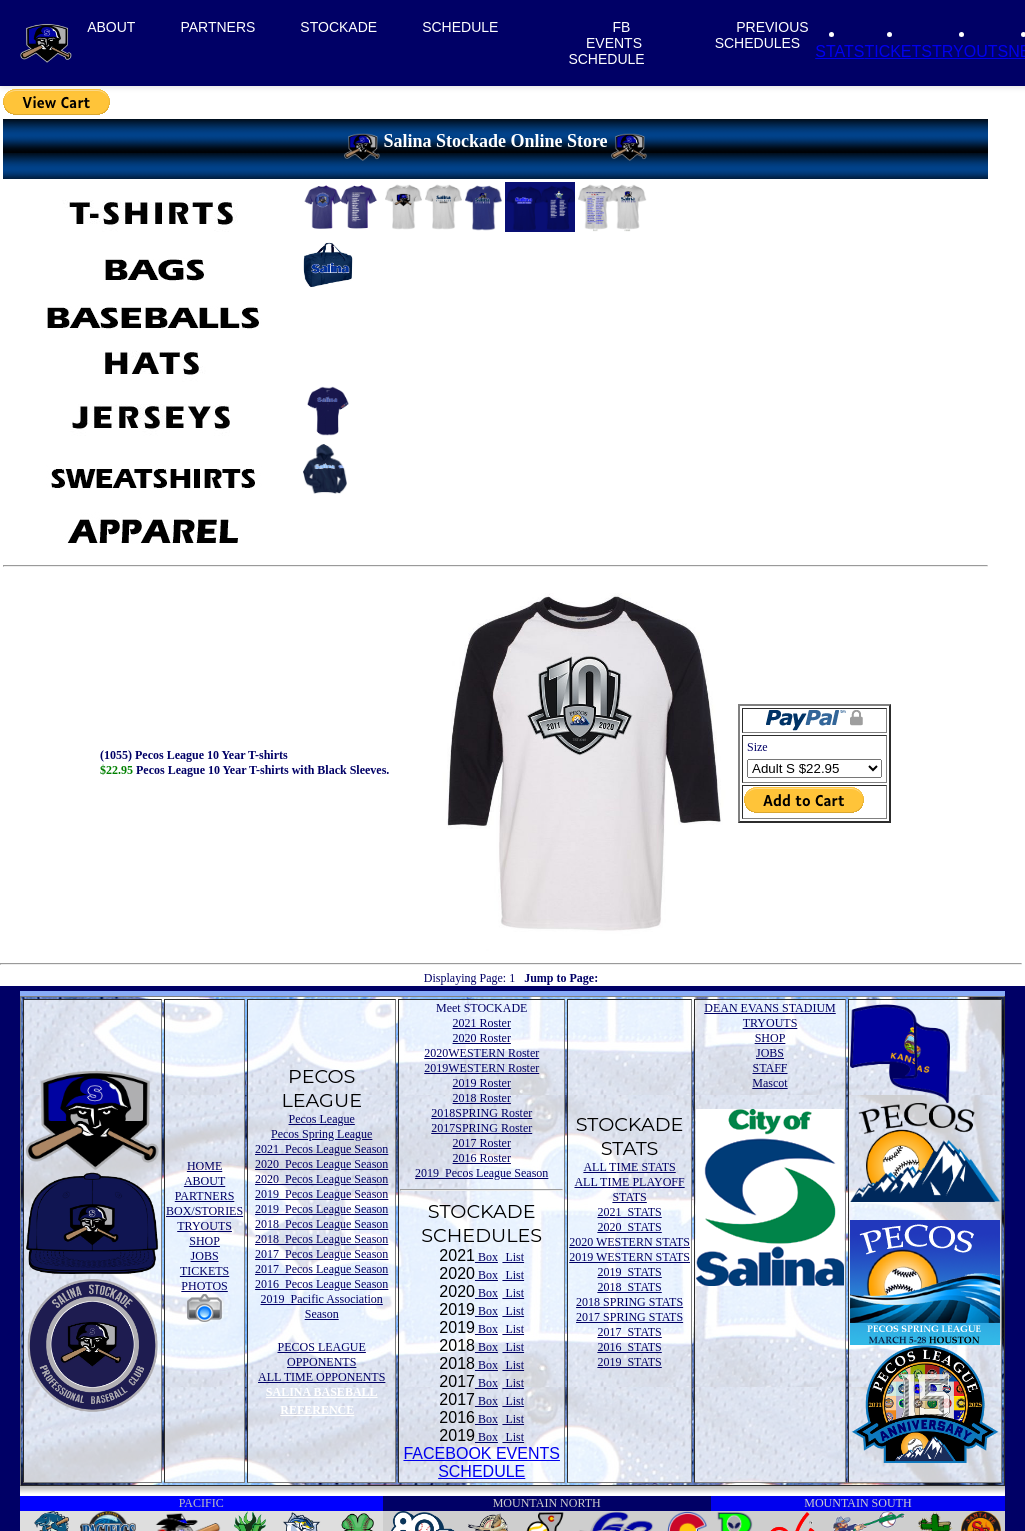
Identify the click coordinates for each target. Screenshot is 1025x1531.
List (513, 1257)
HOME (204, 1166)
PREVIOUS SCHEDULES (762, 35)
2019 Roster (482, 1083)
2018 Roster (482, 1098)
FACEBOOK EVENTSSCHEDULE (481, 1462)
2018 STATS (629, 1287)
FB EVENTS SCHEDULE (606, 43)
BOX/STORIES (204, 1211)
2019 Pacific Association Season (322, 1306)
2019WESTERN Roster (481, 1068)
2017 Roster (482, 1143)
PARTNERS (217, 27)
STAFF (769, 1068)
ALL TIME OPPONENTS (321, 1377)
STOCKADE (338, 27)
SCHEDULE (460, 27)
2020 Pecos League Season (321, 1164)
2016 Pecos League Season (321, 1284)
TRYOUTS (970, 51)
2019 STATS (629, 1272)
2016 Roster (482, 1158)
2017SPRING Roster (481, 1128)
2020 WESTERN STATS (629, 1242)
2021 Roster (482, 1023)
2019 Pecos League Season (321, 1194)
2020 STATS (629, 1227)
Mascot (769, 1083)
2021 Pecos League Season (321, 1149)
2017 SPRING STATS (629, 1317)
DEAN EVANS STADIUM (770, 1008)
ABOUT (111, 27)
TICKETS (898, 51)
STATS (839, 51)
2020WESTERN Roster (481, 1053)
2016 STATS (629, 1347)
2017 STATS (629, 1332)
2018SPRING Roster (481, 1113)
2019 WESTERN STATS (629, 1257)
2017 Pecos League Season (321, 1254)
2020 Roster (482, 1038)
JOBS (205, 1256)
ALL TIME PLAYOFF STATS (629, 1189)
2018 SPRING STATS (629, 1302)
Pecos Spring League (321, 1134)
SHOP (204, 1241)
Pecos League (322, 1119)
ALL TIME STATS (629, 1167)
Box (486, 1257)
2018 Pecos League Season (321, 1224)
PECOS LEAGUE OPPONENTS (322, 1354)
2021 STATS (629, 1212)
